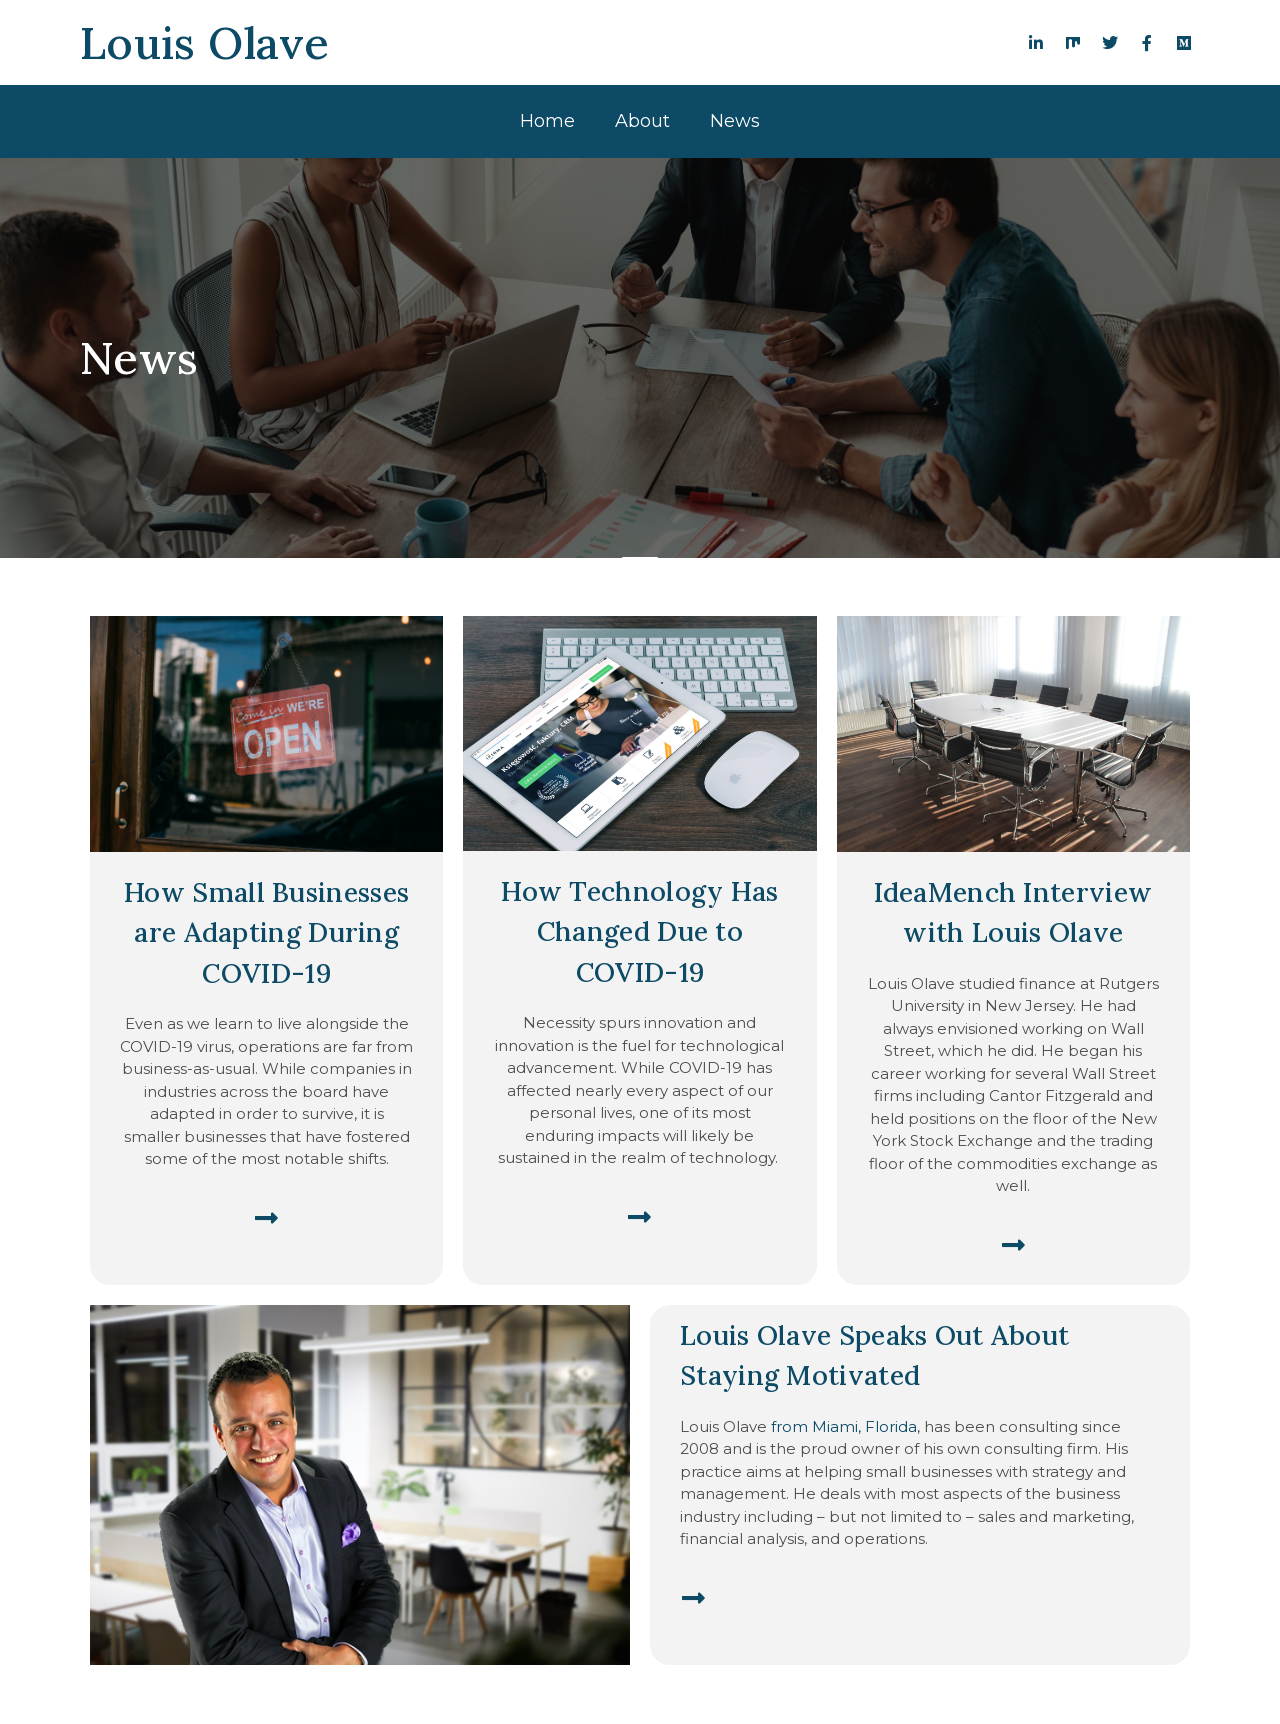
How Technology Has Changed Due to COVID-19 (639, 931)
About (642, 121)
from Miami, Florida (844, 1426)
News (735, 121)
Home (547, 121)
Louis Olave (204, 42)
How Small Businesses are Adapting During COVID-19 (266, 932)
